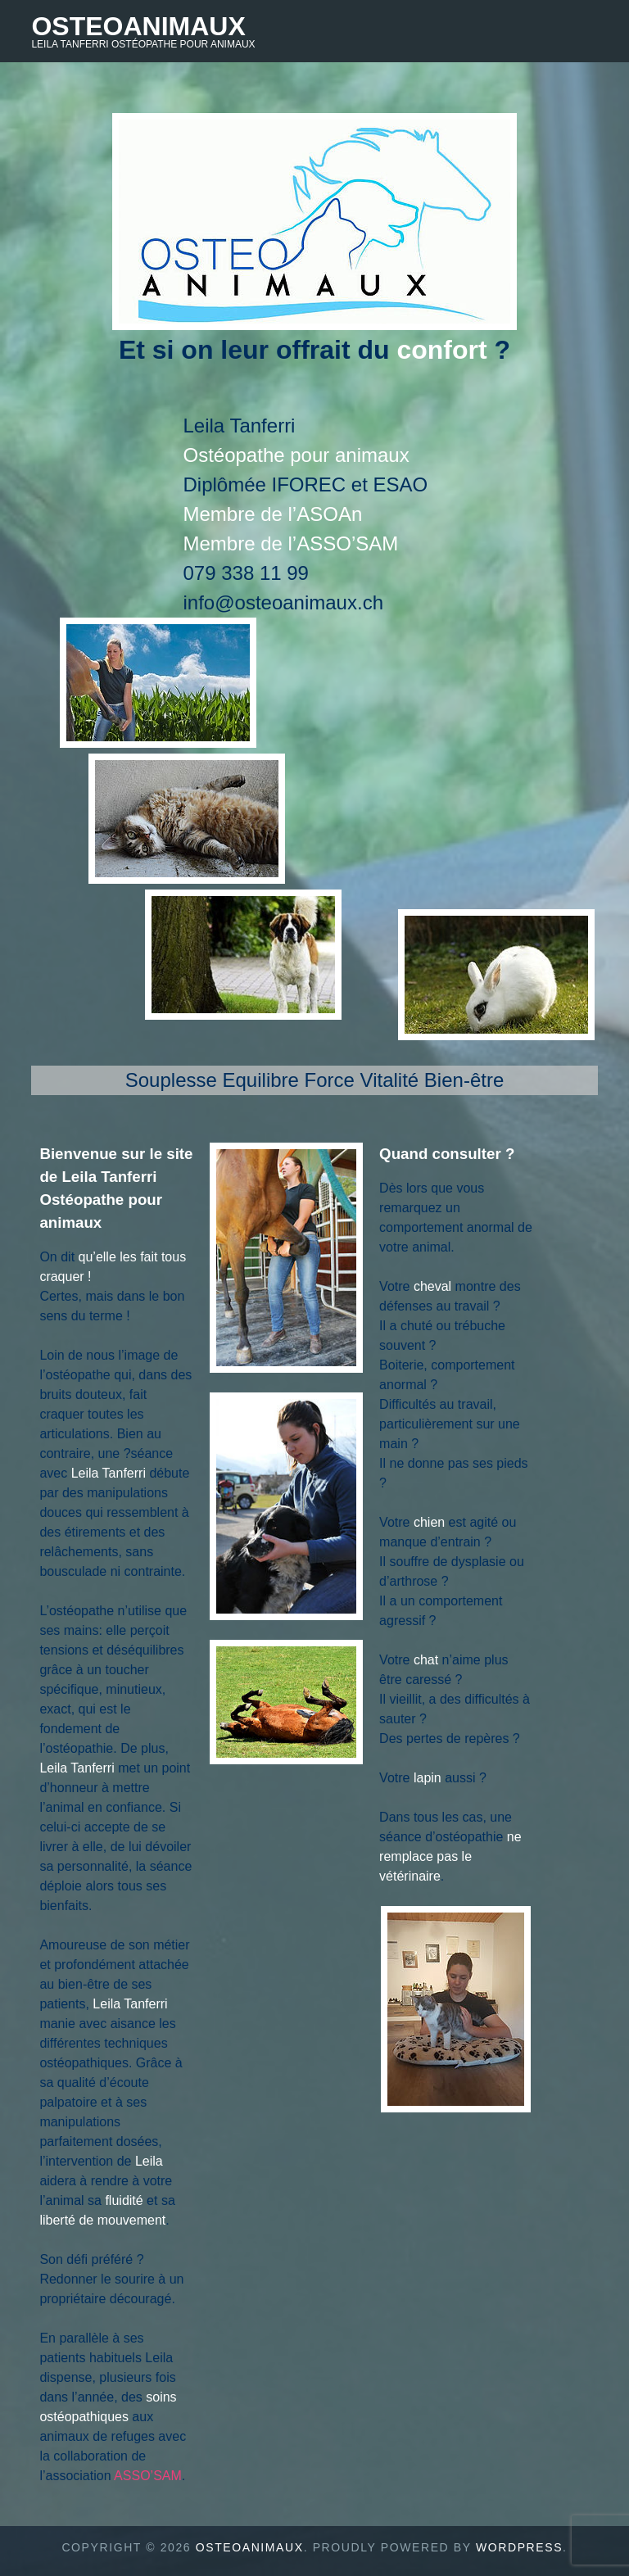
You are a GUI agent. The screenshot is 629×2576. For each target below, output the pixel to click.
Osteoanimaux (138, 26)
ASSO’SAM (148, 2476)
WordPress (519, 2547)
